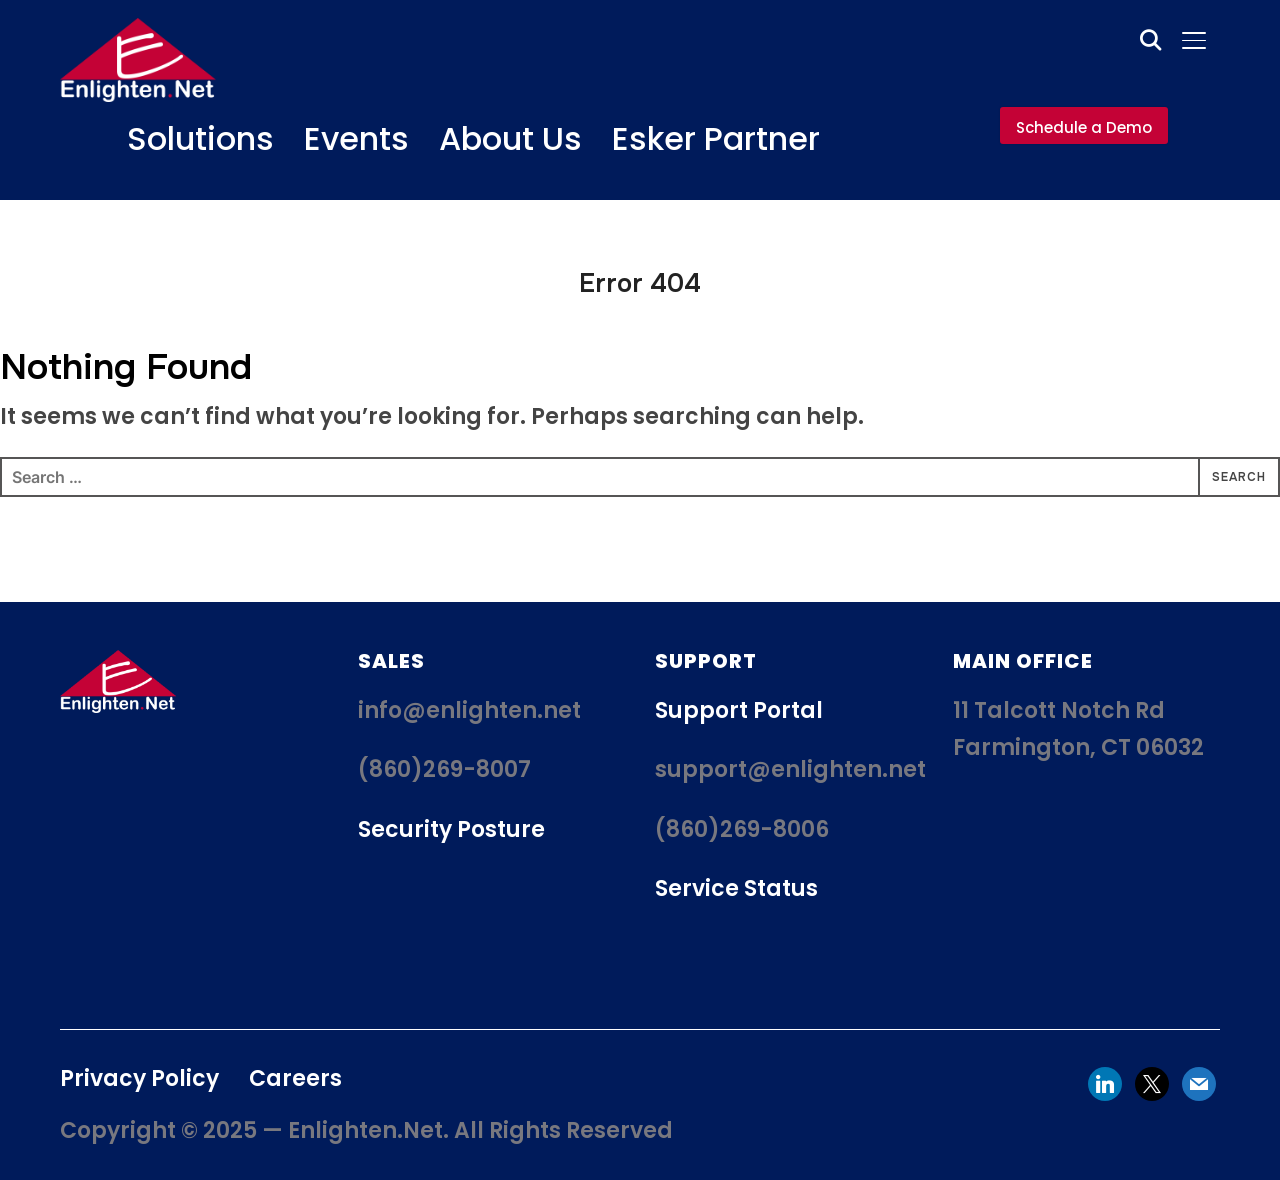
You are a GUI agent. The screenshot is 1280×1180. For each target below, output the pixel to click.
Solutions (200, 138)
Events (356, 138)
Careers (295, 1078)
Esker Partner (716, 138)
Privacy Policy (139, 1078)
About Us (510, 138)
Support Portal (739, 710)
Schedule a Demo (1084, 127)
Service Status (736, 888)
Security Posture (451, 829)
